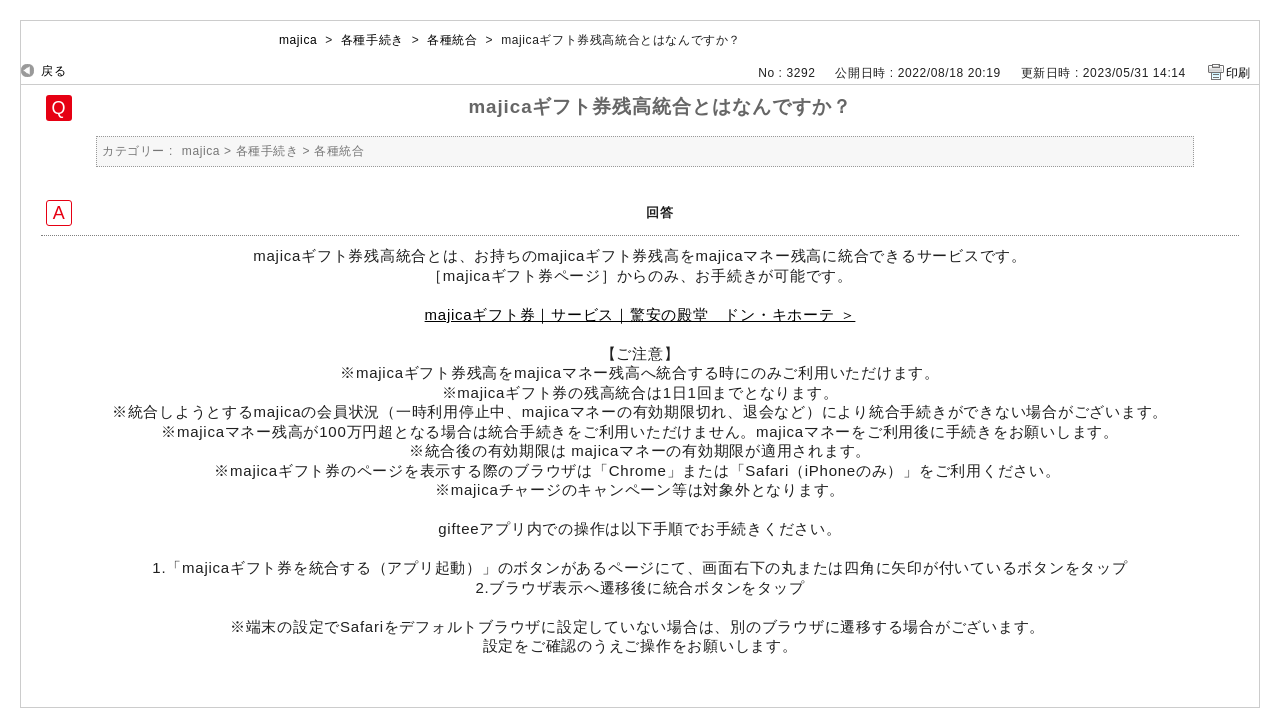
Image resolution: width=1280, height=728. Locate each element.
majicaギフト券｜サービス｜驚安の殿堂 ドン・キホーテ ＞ (640, 314)
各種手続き (372, 40)
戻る (53, 71)
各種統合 (452, 40)
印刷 (1238, 73)
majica (298, 40)
